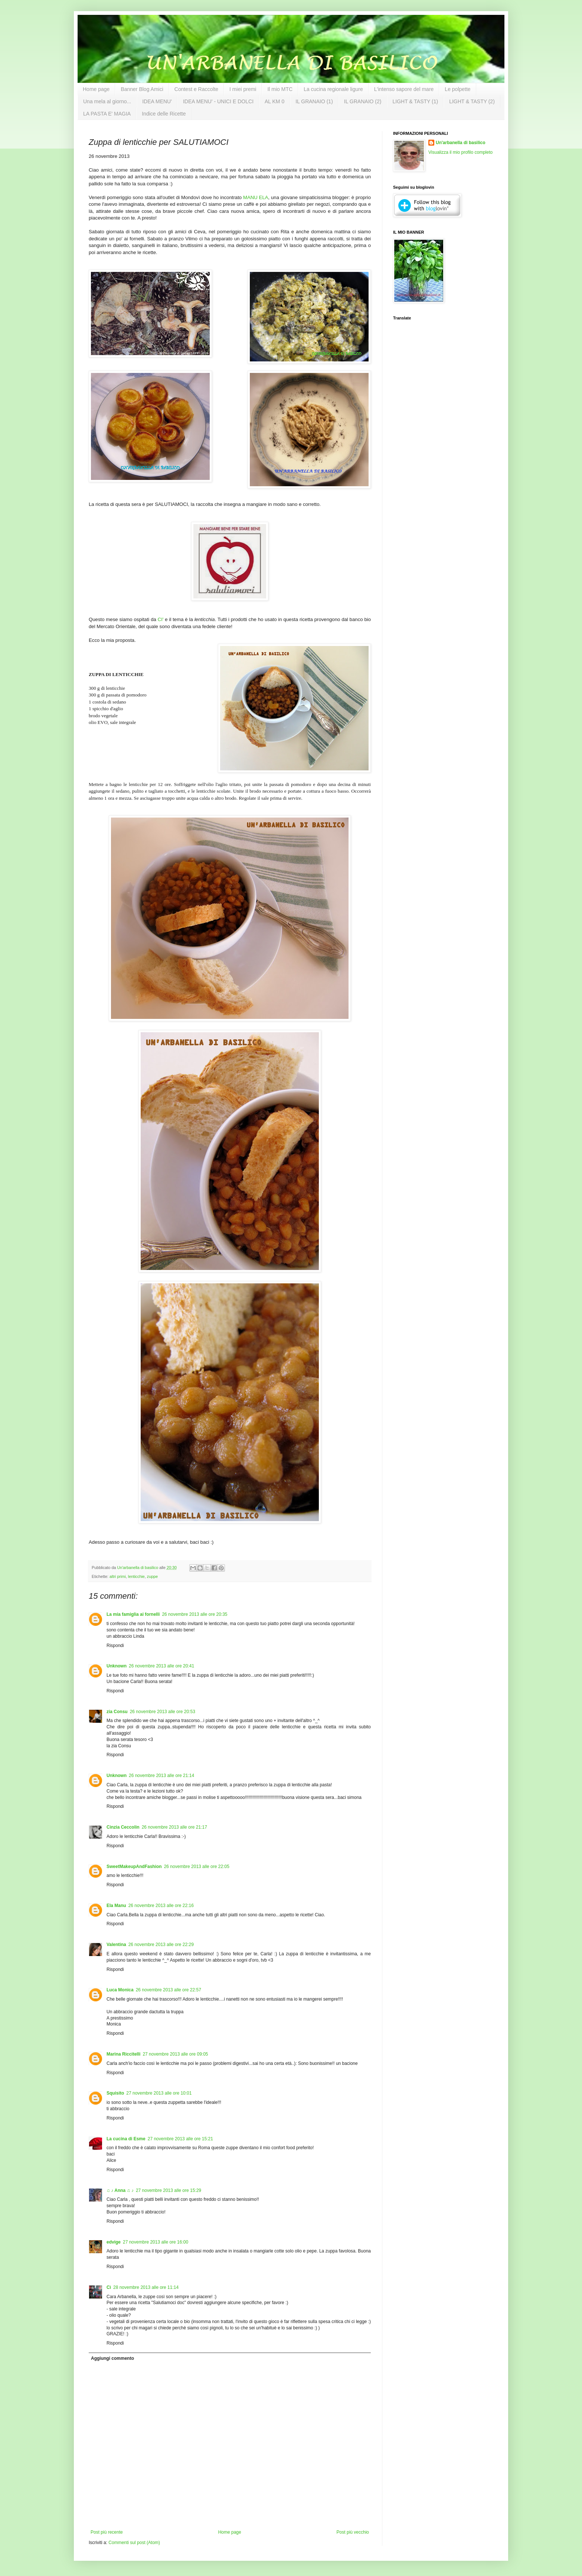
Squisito (115, 2093)
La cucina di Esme (126, 2138)
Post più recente (107, 2532)
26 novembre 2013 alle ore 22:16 (161, 1905)
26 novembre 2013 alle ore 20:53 (162, 1711)
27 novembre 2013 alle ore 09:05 (175, 2054)
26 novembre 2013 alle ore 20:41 (161, 1666)
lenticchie (136, 1576)
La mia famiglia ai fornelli (133, 1614)
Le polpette (457, 89)
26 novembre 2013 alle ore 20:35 (194, 1614)
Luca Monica (120, 1989)
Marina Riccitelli (123, 2054)
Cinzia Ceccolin (123, 1827)
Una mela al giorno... (107, 101)
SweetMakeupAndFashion (134, 1866)
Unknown (117, 1666)
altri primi (117, 1576)
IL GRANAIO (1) (314, 101)
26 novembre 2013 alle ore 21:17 (174, 1827)
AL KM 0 (274, 101)
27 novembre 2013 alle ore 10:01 (159, 2093)
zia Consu (117, 1711)
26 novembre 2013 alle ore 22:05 (196, 1866)
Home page (96, 89)
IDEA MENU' (157, 101)
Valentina (116, 1944)
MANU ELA (255, 197)
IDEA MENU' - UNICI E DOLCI (218, 101)
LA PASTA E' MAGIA (107, 114)
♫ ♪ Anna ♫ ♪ (120, 2190)
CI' (161, 619)
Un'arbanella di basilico (460, 142)
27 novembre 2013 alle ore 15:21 (180, 2138)
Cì (109, 2287)
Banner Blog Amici (142, 89)
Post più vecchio (353, 2532)
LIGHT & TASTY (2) (472, 101)
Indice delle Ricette (164, 114)
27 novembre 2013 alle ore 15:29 (168, 2190)
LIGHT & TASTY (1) (415, 101)
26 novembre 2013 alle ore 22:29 (161, 1944)
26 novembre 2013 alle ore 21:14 (161, 1775)
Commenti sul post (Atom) (134, 2542)
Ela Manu (116, 1905)
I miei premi (242, 89)
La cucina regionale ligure (333, 89)
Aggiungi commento (112, 2358)
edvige (114, 2242)
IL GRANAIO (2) (363, 101)
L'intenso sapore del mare (404, 89)
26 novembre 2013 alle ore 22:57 (168, 1989)
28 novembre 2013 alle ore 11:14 (146, 2287)
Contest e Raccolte (196, 89)
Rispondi (115, 1645)
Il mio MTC (279, 89)
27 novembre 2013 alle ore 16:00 (155, 2242)
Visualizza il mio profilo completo (460, 152)
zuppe (152, 1576)
